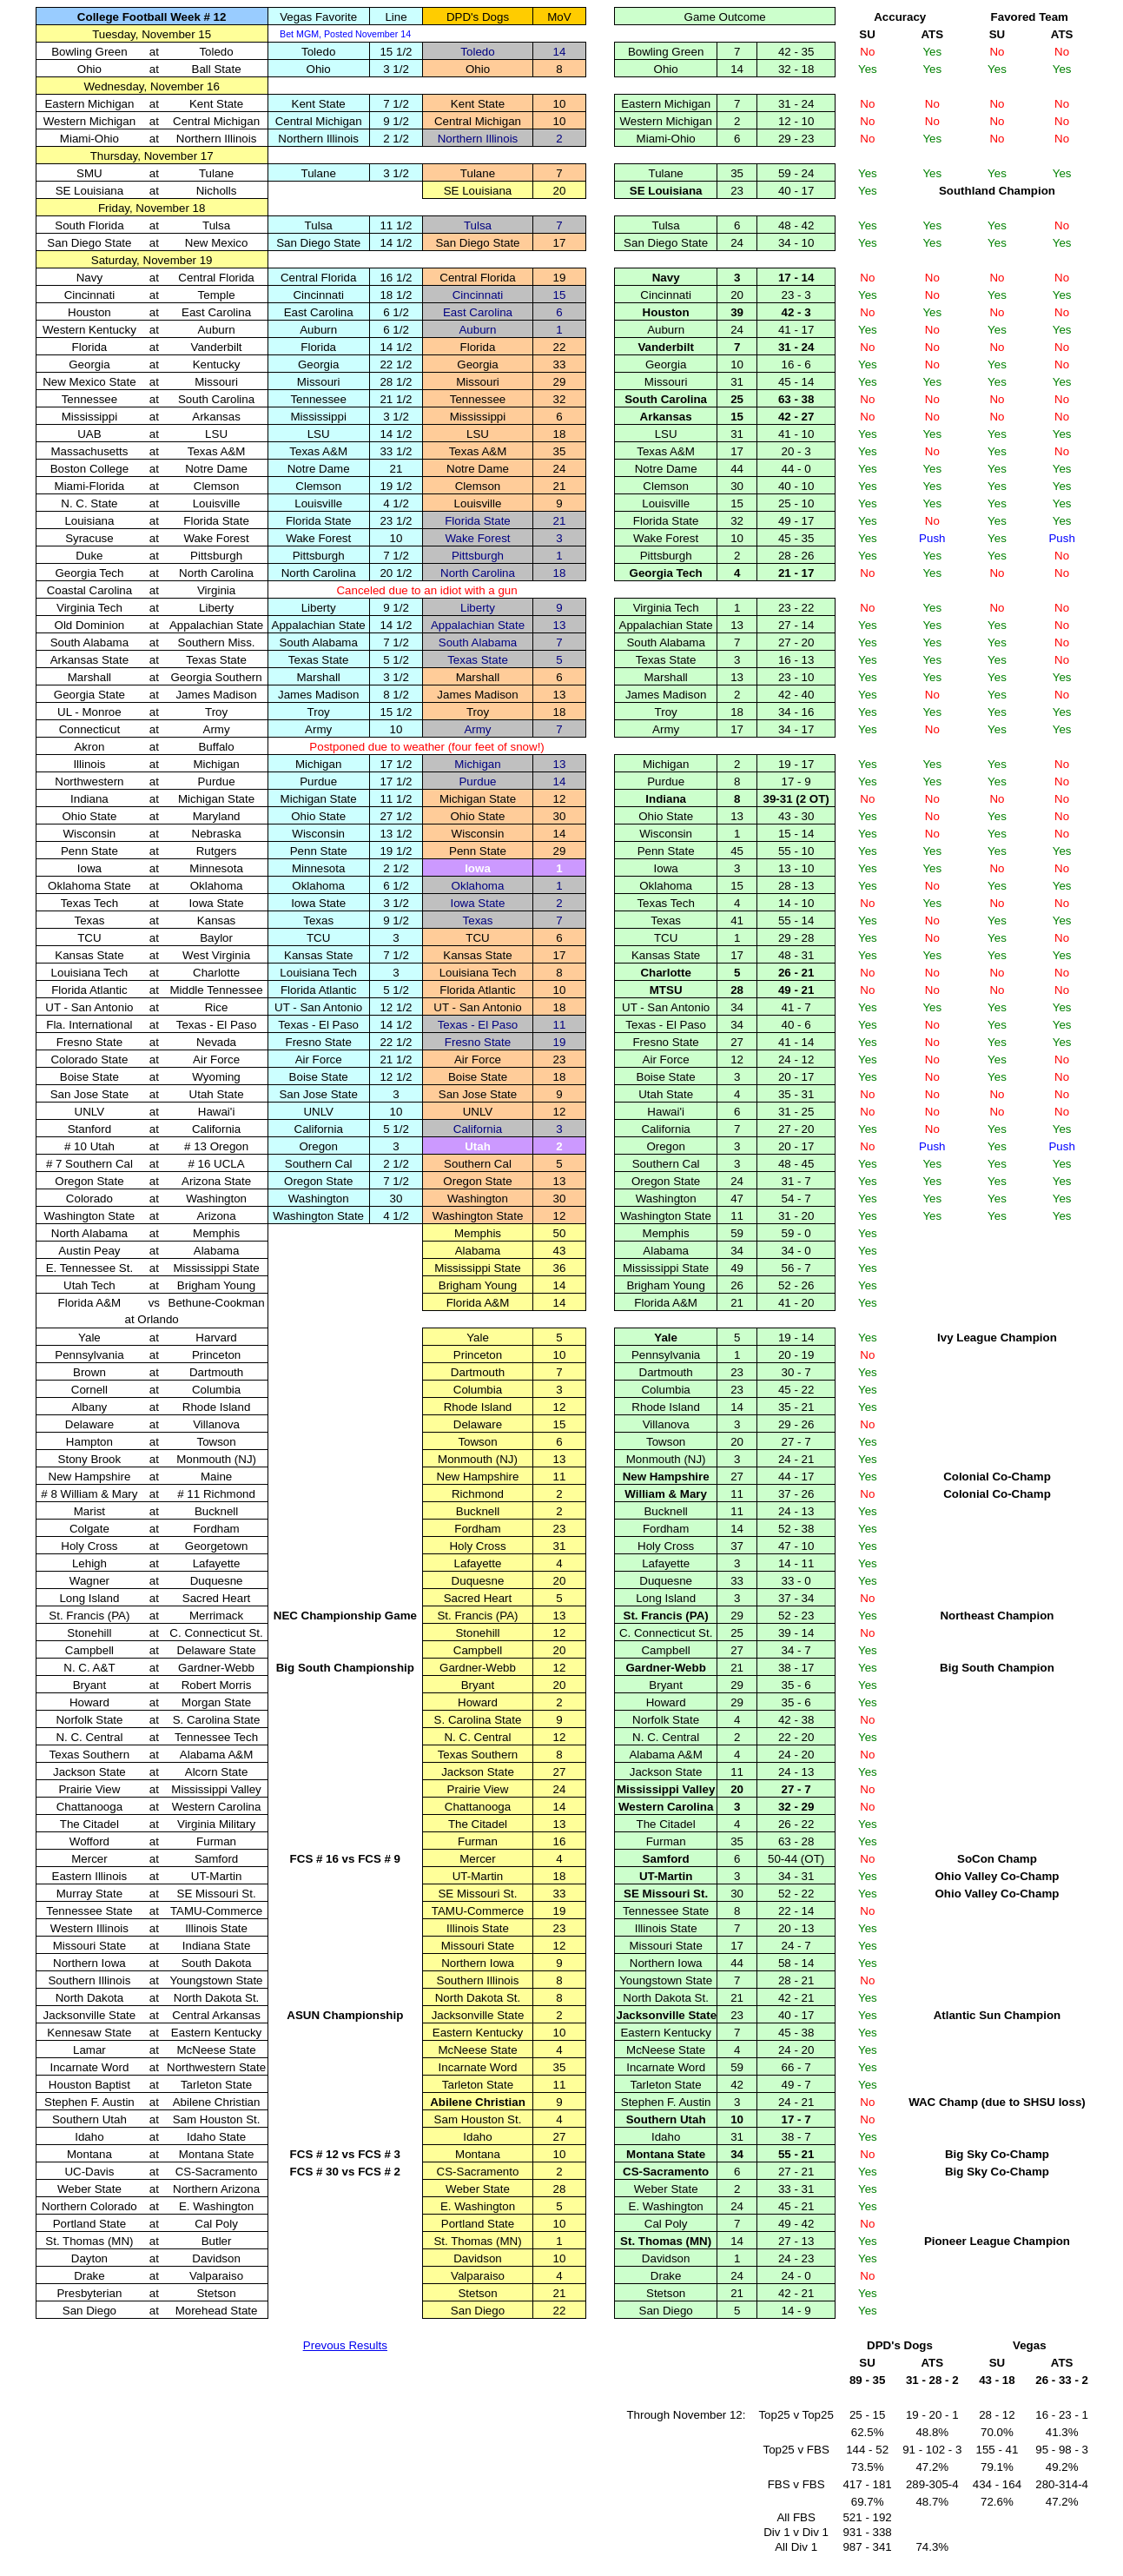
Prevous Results (345, 2345)
